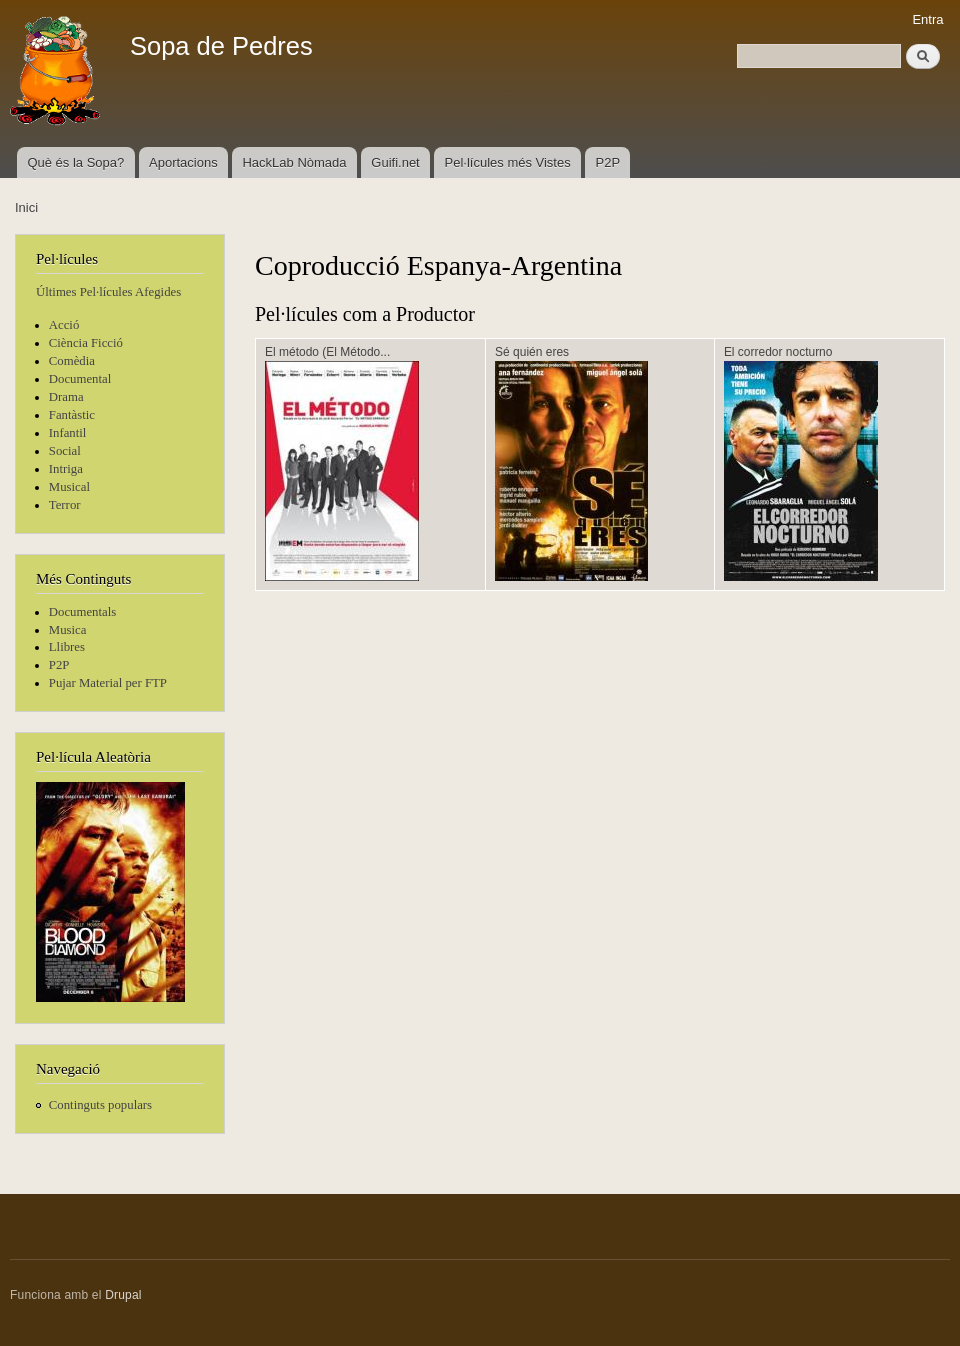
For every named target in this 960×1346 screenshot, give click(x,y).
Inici (26, 207)
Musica (68, 630)
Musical (69, 487)
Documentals (82, 612)
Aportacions (183, 162)
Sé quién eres (532, 352)
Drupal (123, 1295)
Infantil (68, 433)
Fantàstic (72, 415)
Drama (66, 397)
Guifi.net (395, 162)
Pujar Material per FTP (108, 683)
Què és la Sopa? (75, 162)
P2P (608, 162)
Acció (64, 325)
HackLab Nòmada (294, 162)
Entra (927, 19)
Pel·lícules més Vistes (508, 162)
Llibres (67, 647)
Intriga (66, 469)
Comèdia (72, 361)
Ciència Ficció (86, 343)
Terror (65, 505)
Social (65, 451)
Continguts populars (100, 1105)
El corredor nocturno (778, 352)
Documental (80, 379)
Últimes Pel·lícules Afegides (108, 292)
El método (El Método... (327, 352)
